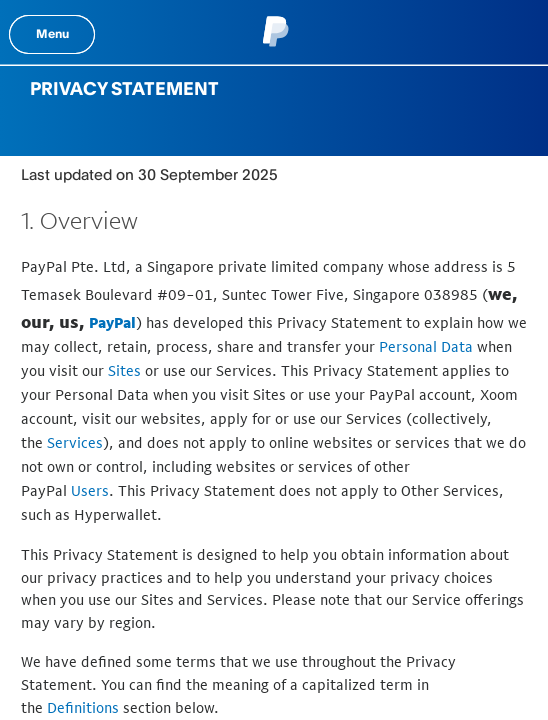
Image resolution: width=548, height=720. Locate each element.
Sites (124, 370)
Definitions (83, 707)
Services (75, 442)
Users (90, 490)
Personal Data (426, 346)
